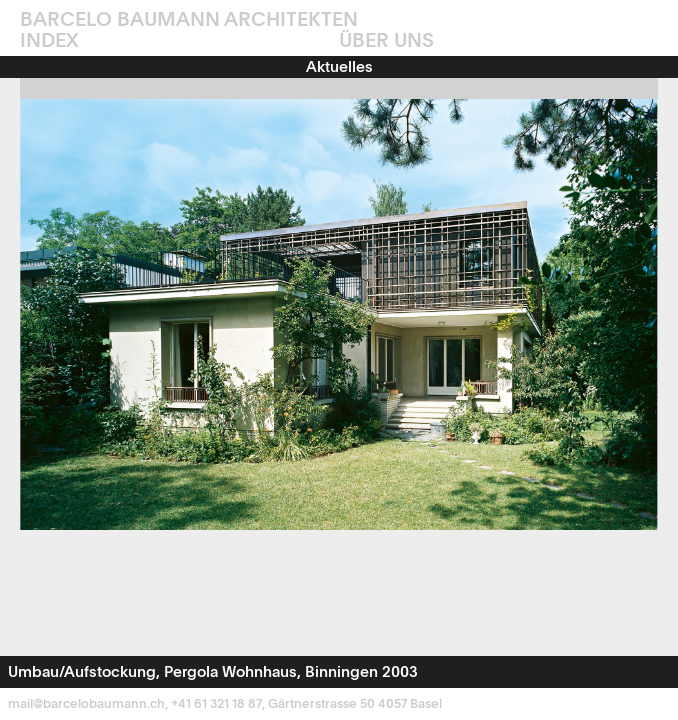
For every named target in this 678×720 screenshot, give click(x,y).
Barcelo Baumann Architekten (189, 21)
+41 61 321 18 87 (216, 704)
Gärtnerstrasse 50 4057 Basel (355, 704)
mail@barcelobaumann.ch (86, 704)
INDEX (49, 42)
